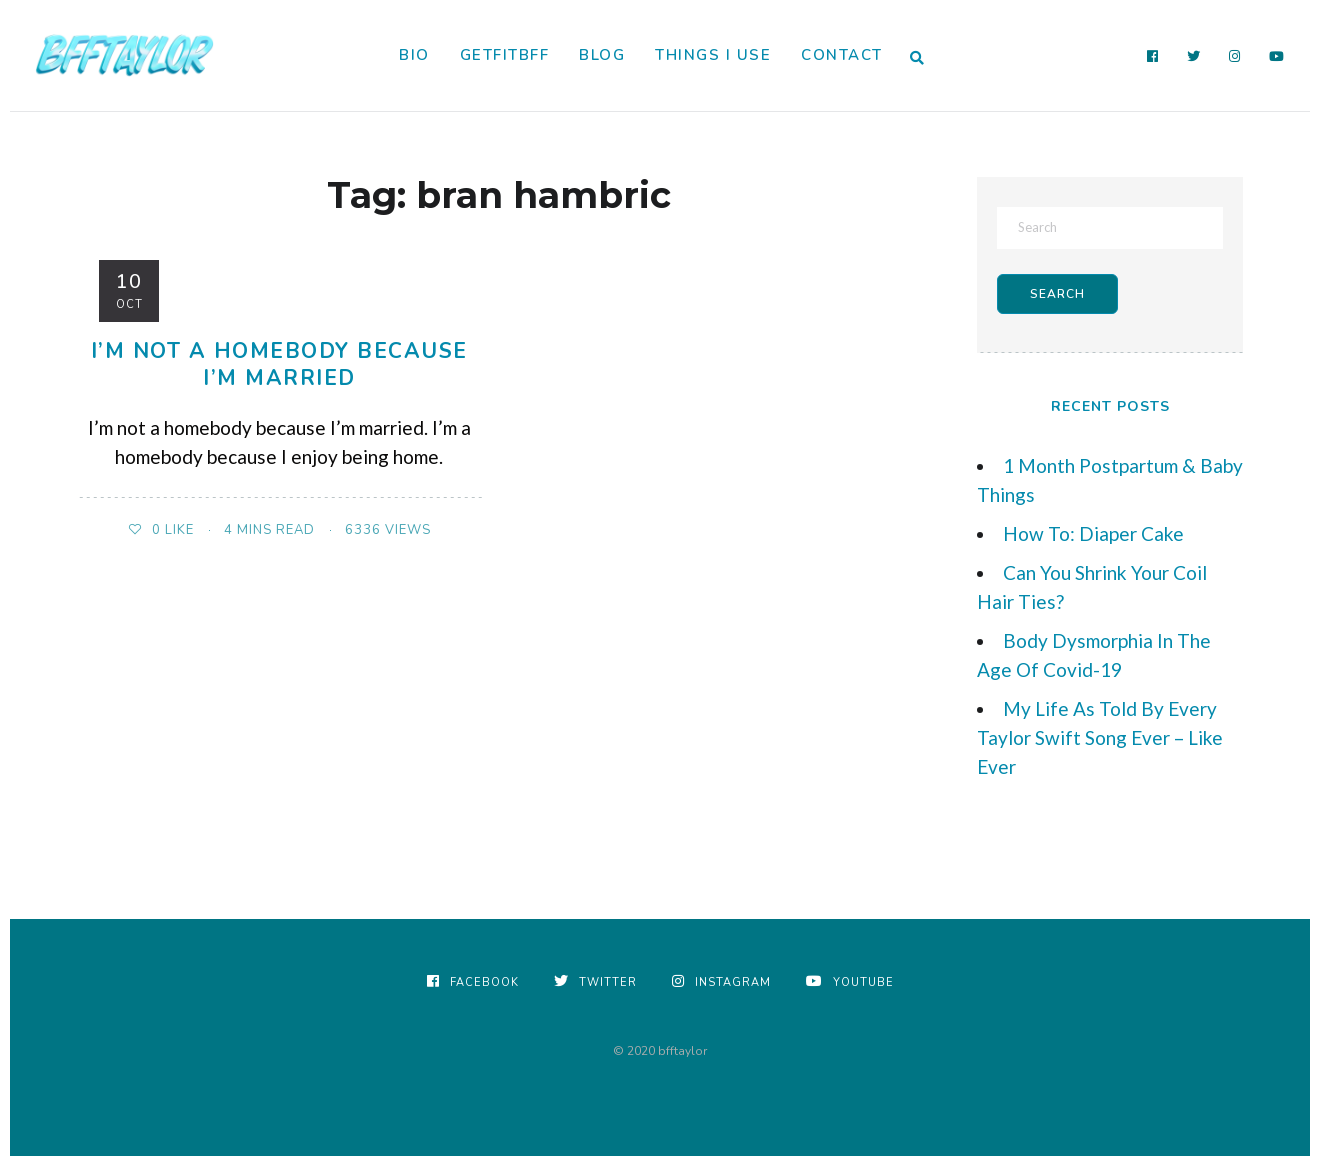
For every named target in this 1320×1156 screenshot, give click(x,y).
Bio (414, 55)
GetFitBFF (505, 55)
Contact (842, 55)
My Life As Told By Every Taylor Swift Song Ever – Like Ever (1100, 737)
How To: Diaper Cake (1093, 533)
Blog (602, 55)
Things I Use (713, 55)
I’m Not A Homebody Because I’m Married (279, 364)
